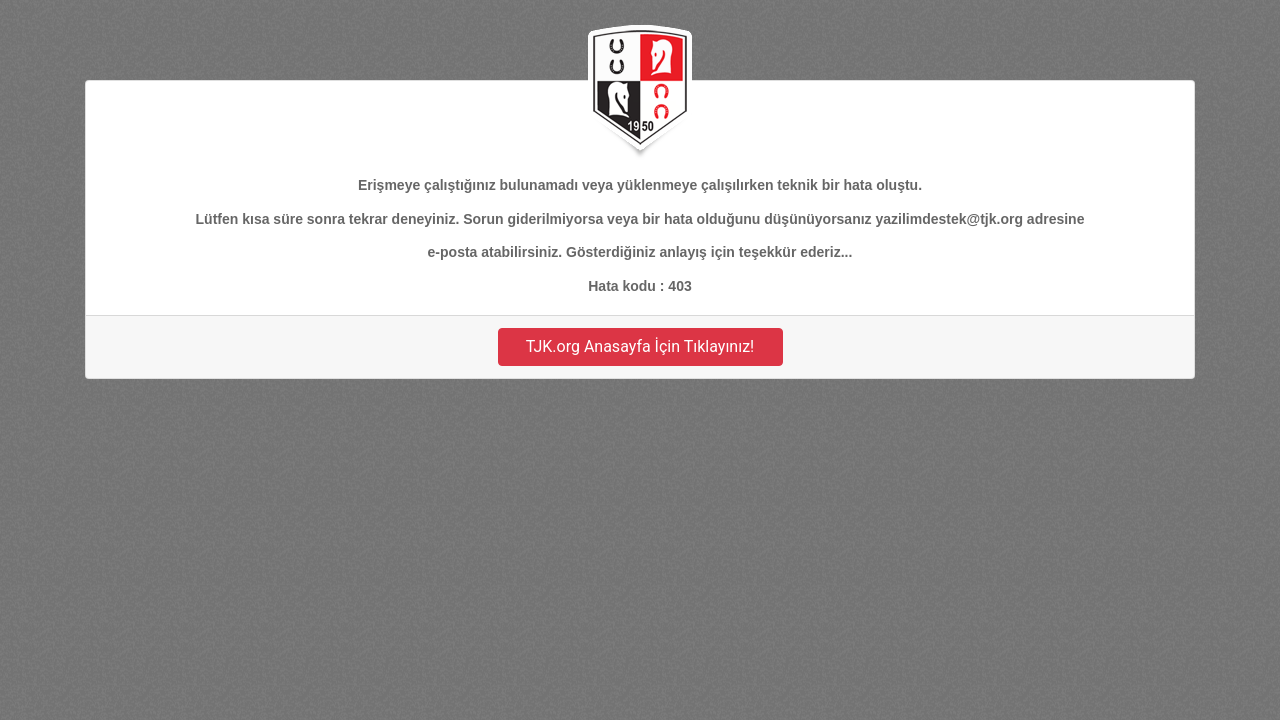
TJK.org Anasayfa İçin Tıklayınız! (640, 346)
